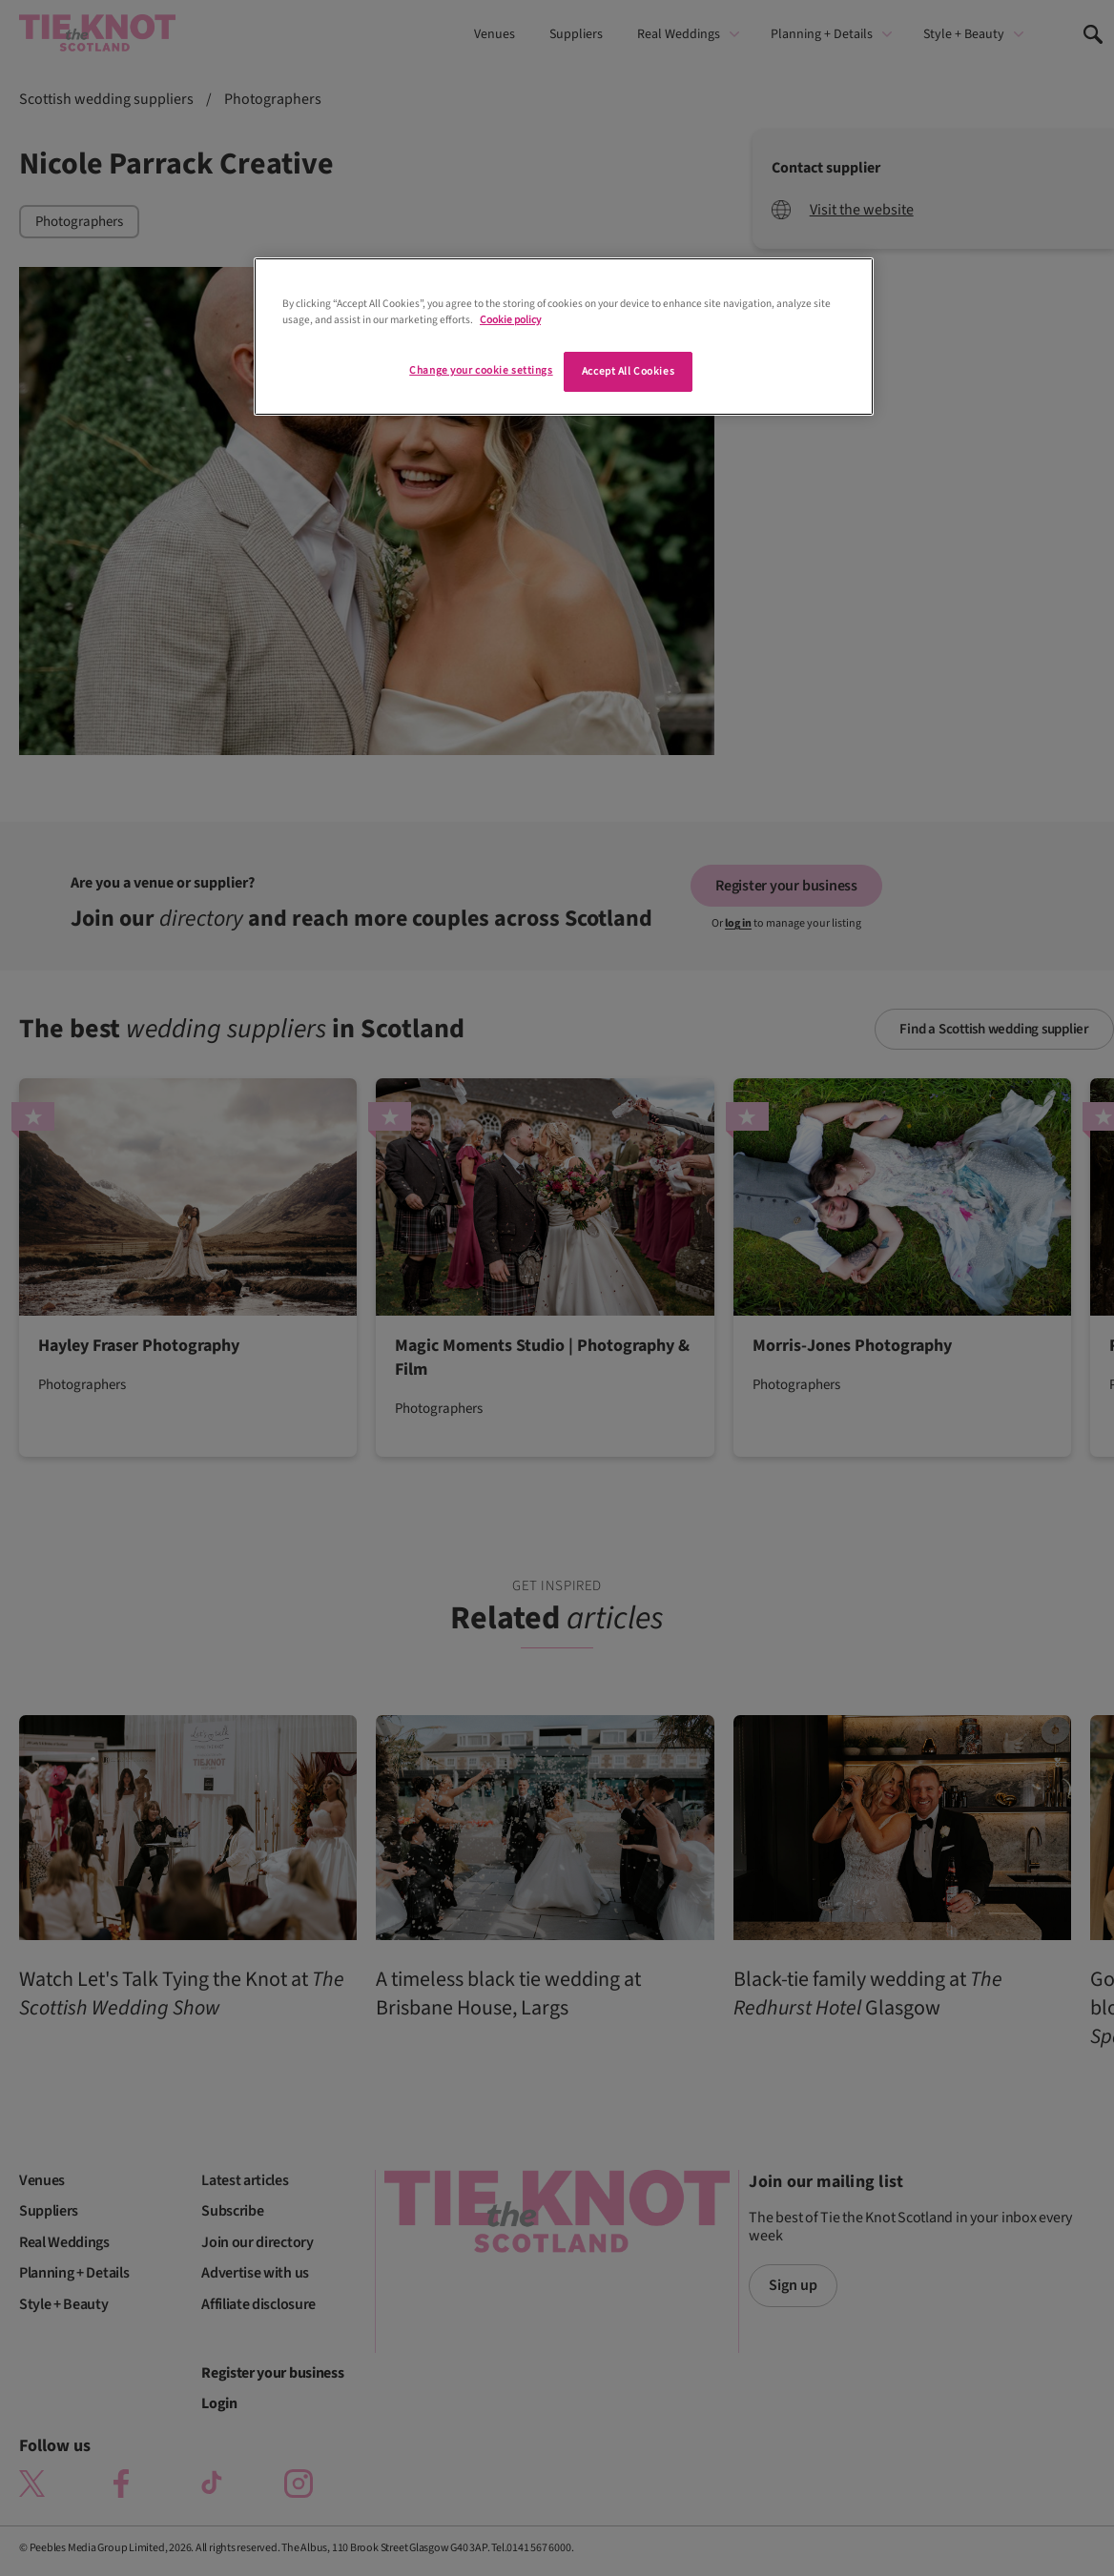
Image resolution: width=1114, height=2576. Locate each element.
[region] (564, 336)
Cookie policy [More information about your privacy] (510, 320)
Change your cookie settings (480, 370)
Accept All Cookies (628, 371)
